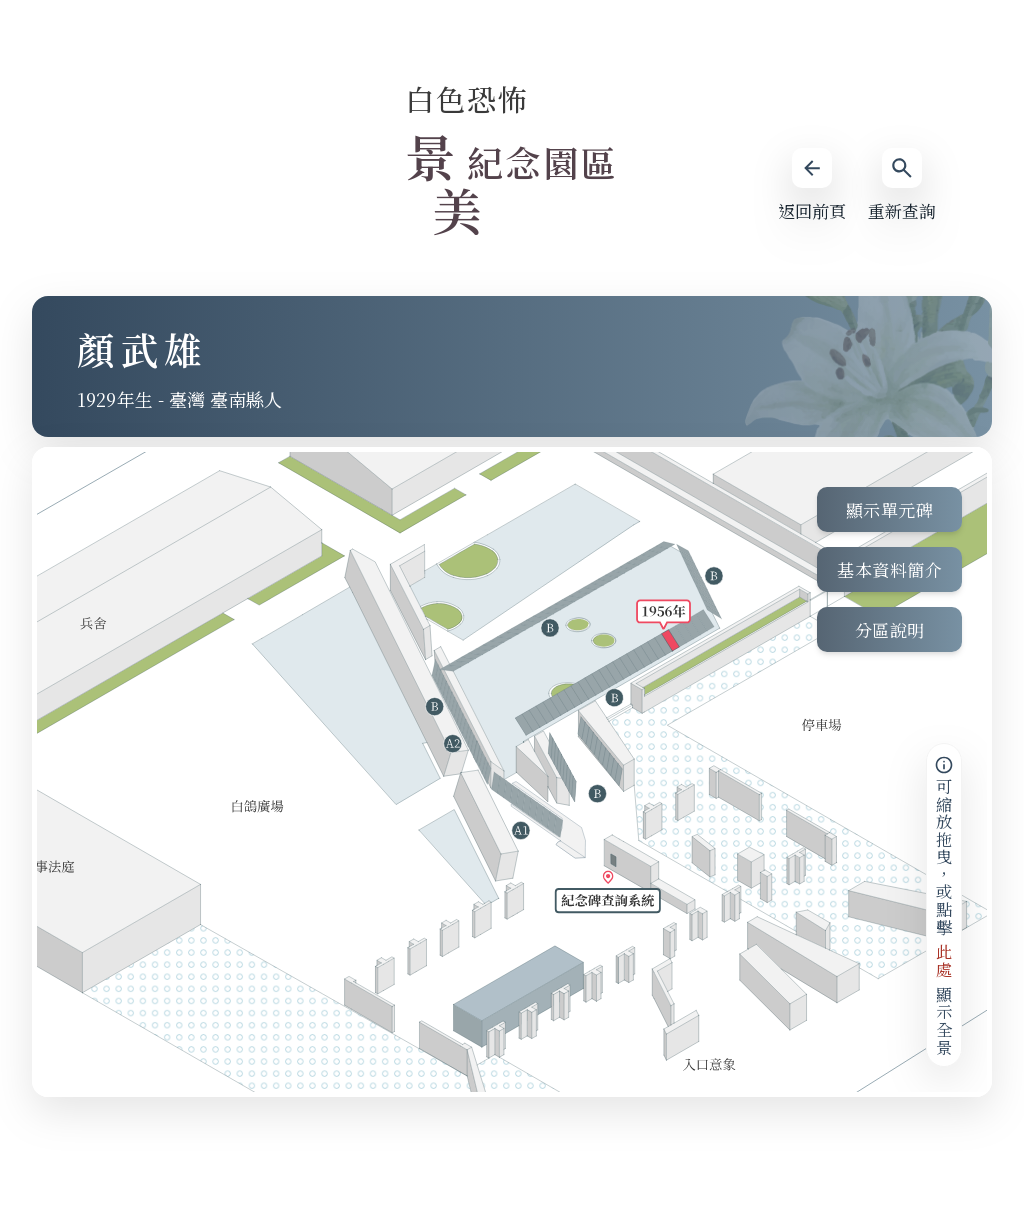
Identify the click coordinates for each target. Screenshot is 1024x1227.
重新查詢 (902, 185)
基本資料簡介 (889, 569)
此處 (944, 960)
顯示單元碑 (890, 509)
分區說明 (890, 629)
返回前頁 (812, 185)
